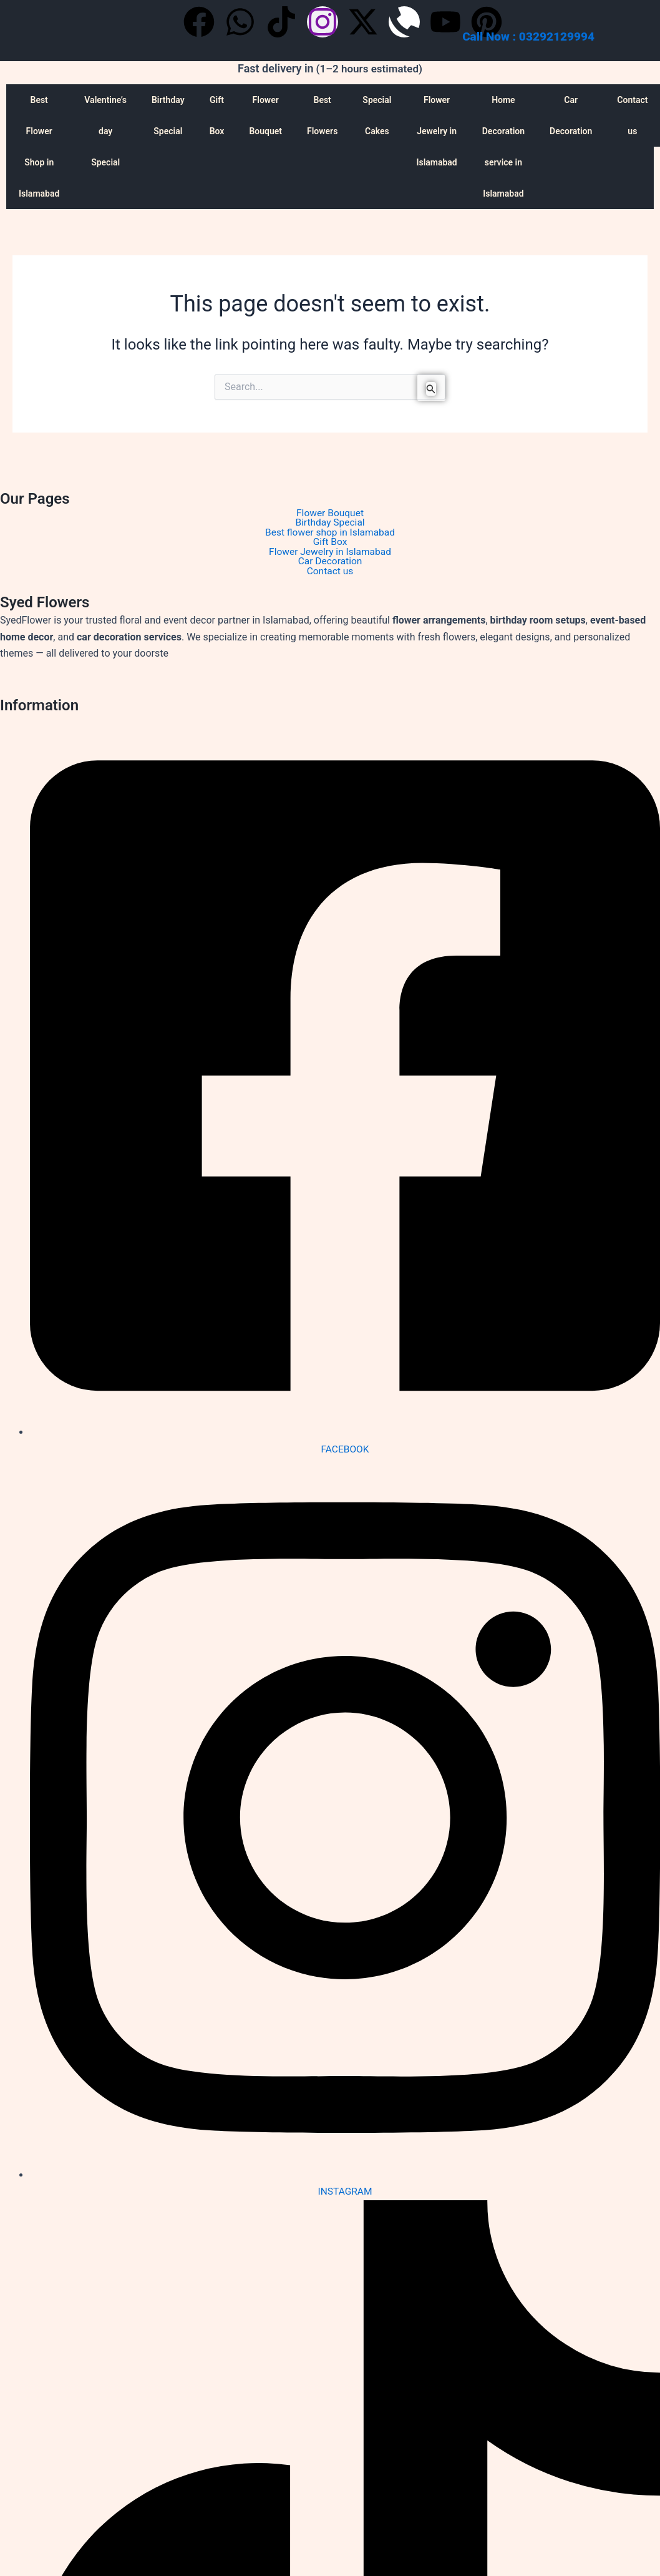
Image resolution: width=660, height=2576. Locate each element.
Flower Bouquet (265, 115)
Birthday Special (168, 115)
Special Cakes (376, 115)
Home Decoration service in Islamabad (503, 146)
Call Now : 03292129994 (528, 36)
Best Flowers (322, 115)
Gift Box (217, 115)
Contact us (330, 574)
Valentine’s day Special (105, 131)
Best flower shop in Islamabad (330, 534)
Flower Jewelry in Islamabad (436, 131)
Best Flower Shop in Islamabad (39, 146)
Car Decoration (571, 115)
